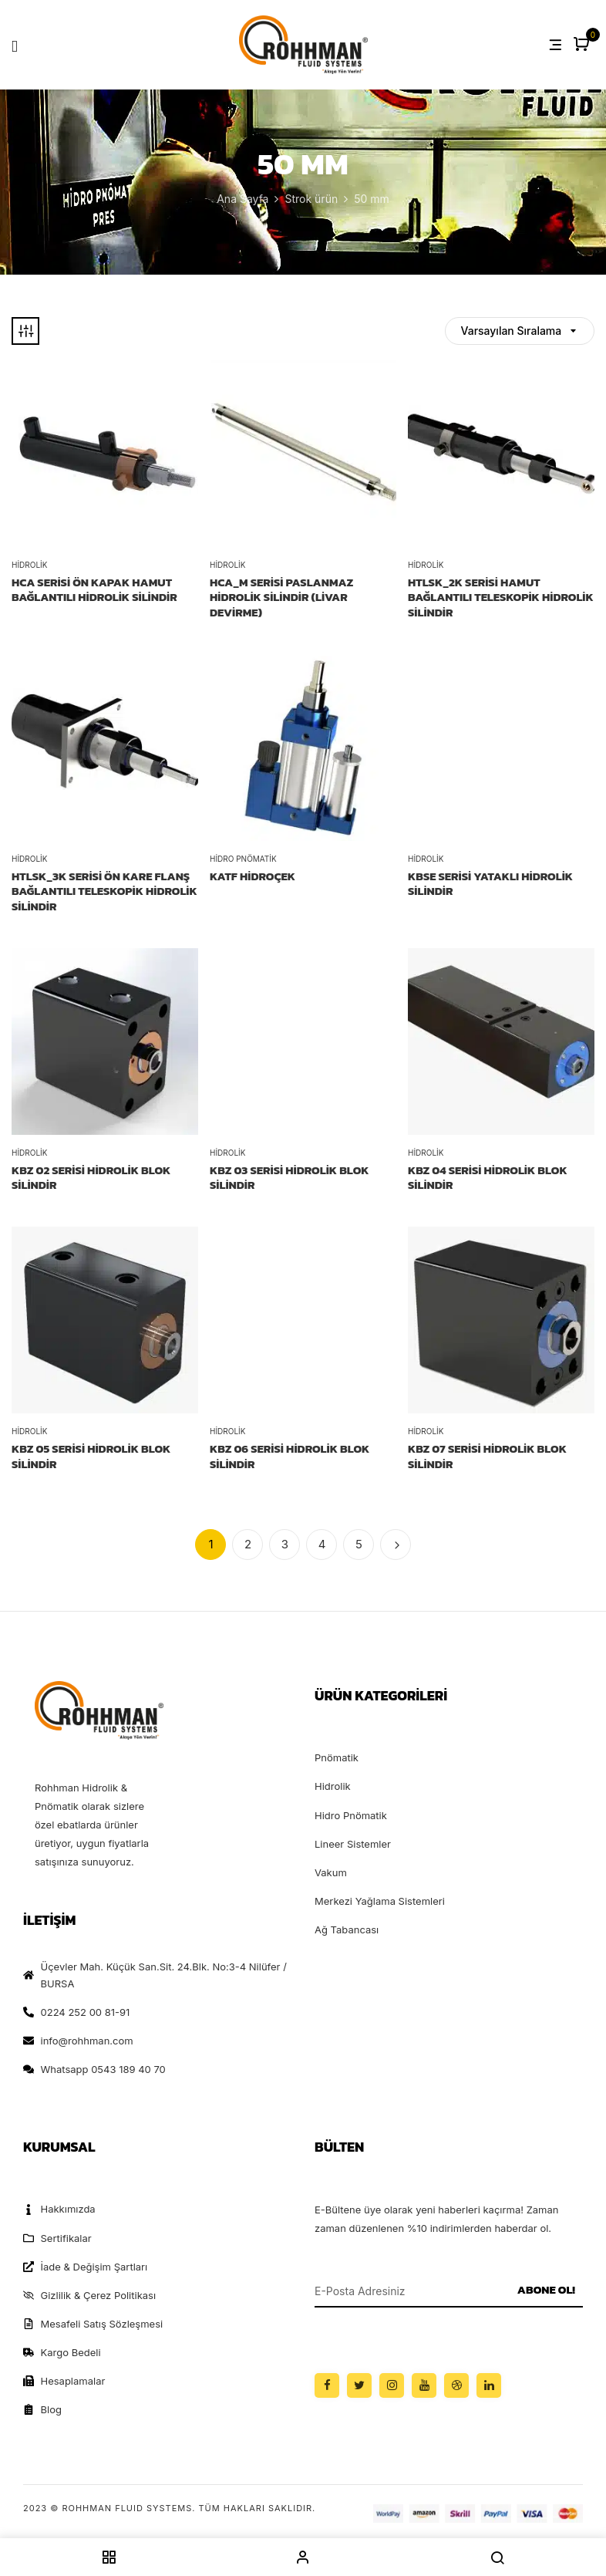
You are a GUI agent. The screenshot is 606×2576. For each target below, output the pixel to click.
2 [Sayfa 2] (247, 1544)
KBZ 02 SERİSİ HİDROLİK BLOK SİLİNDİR (91, 1178)
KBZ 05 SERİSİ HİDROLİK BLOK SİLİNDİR (91, 1456)
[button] (583, 45)
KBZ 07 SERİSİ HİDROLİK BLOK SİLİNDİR (487, 1456)
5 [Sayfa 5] (358, 1544)
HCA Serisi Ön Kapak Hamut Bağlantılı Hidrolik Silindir (94, 590)
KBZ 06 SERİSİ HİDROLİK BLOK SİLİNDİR (289, 1456)
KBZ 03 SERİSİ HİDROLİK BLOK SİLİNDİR (289, 1178)
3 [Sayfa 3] (284, 1544)
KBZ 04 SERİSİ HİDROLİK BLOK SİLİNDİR (487, 1178)
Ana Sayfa (242, 198)
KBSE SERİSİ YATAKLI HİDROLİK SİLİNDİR (490, 884)
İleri (395, 1544)
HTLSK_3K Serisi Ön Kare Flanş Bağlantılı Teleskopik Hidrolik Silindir (104, 891)
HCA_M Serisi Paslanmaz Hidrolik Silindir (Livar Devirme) (281, 597)
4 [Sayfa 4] (322, 1544)
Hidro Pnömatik (243, 858)
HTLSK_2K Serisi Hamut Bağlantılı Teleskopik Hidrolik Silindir (501, 597)
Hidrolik (29, 564)
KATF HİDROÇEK (252, 876)
